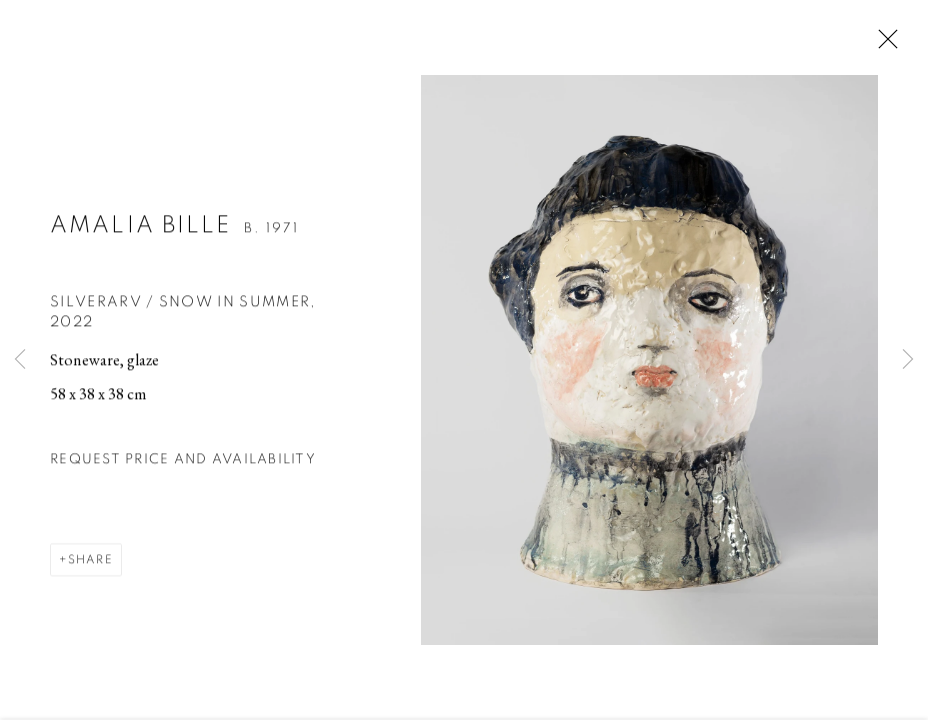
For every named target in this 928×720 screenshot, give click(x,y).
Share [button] (90, 562)
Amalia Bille (141, 228)
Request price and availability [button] (183, 462)
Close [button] (883, 45)
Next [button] (908, 360)
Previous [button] (20, 360)
